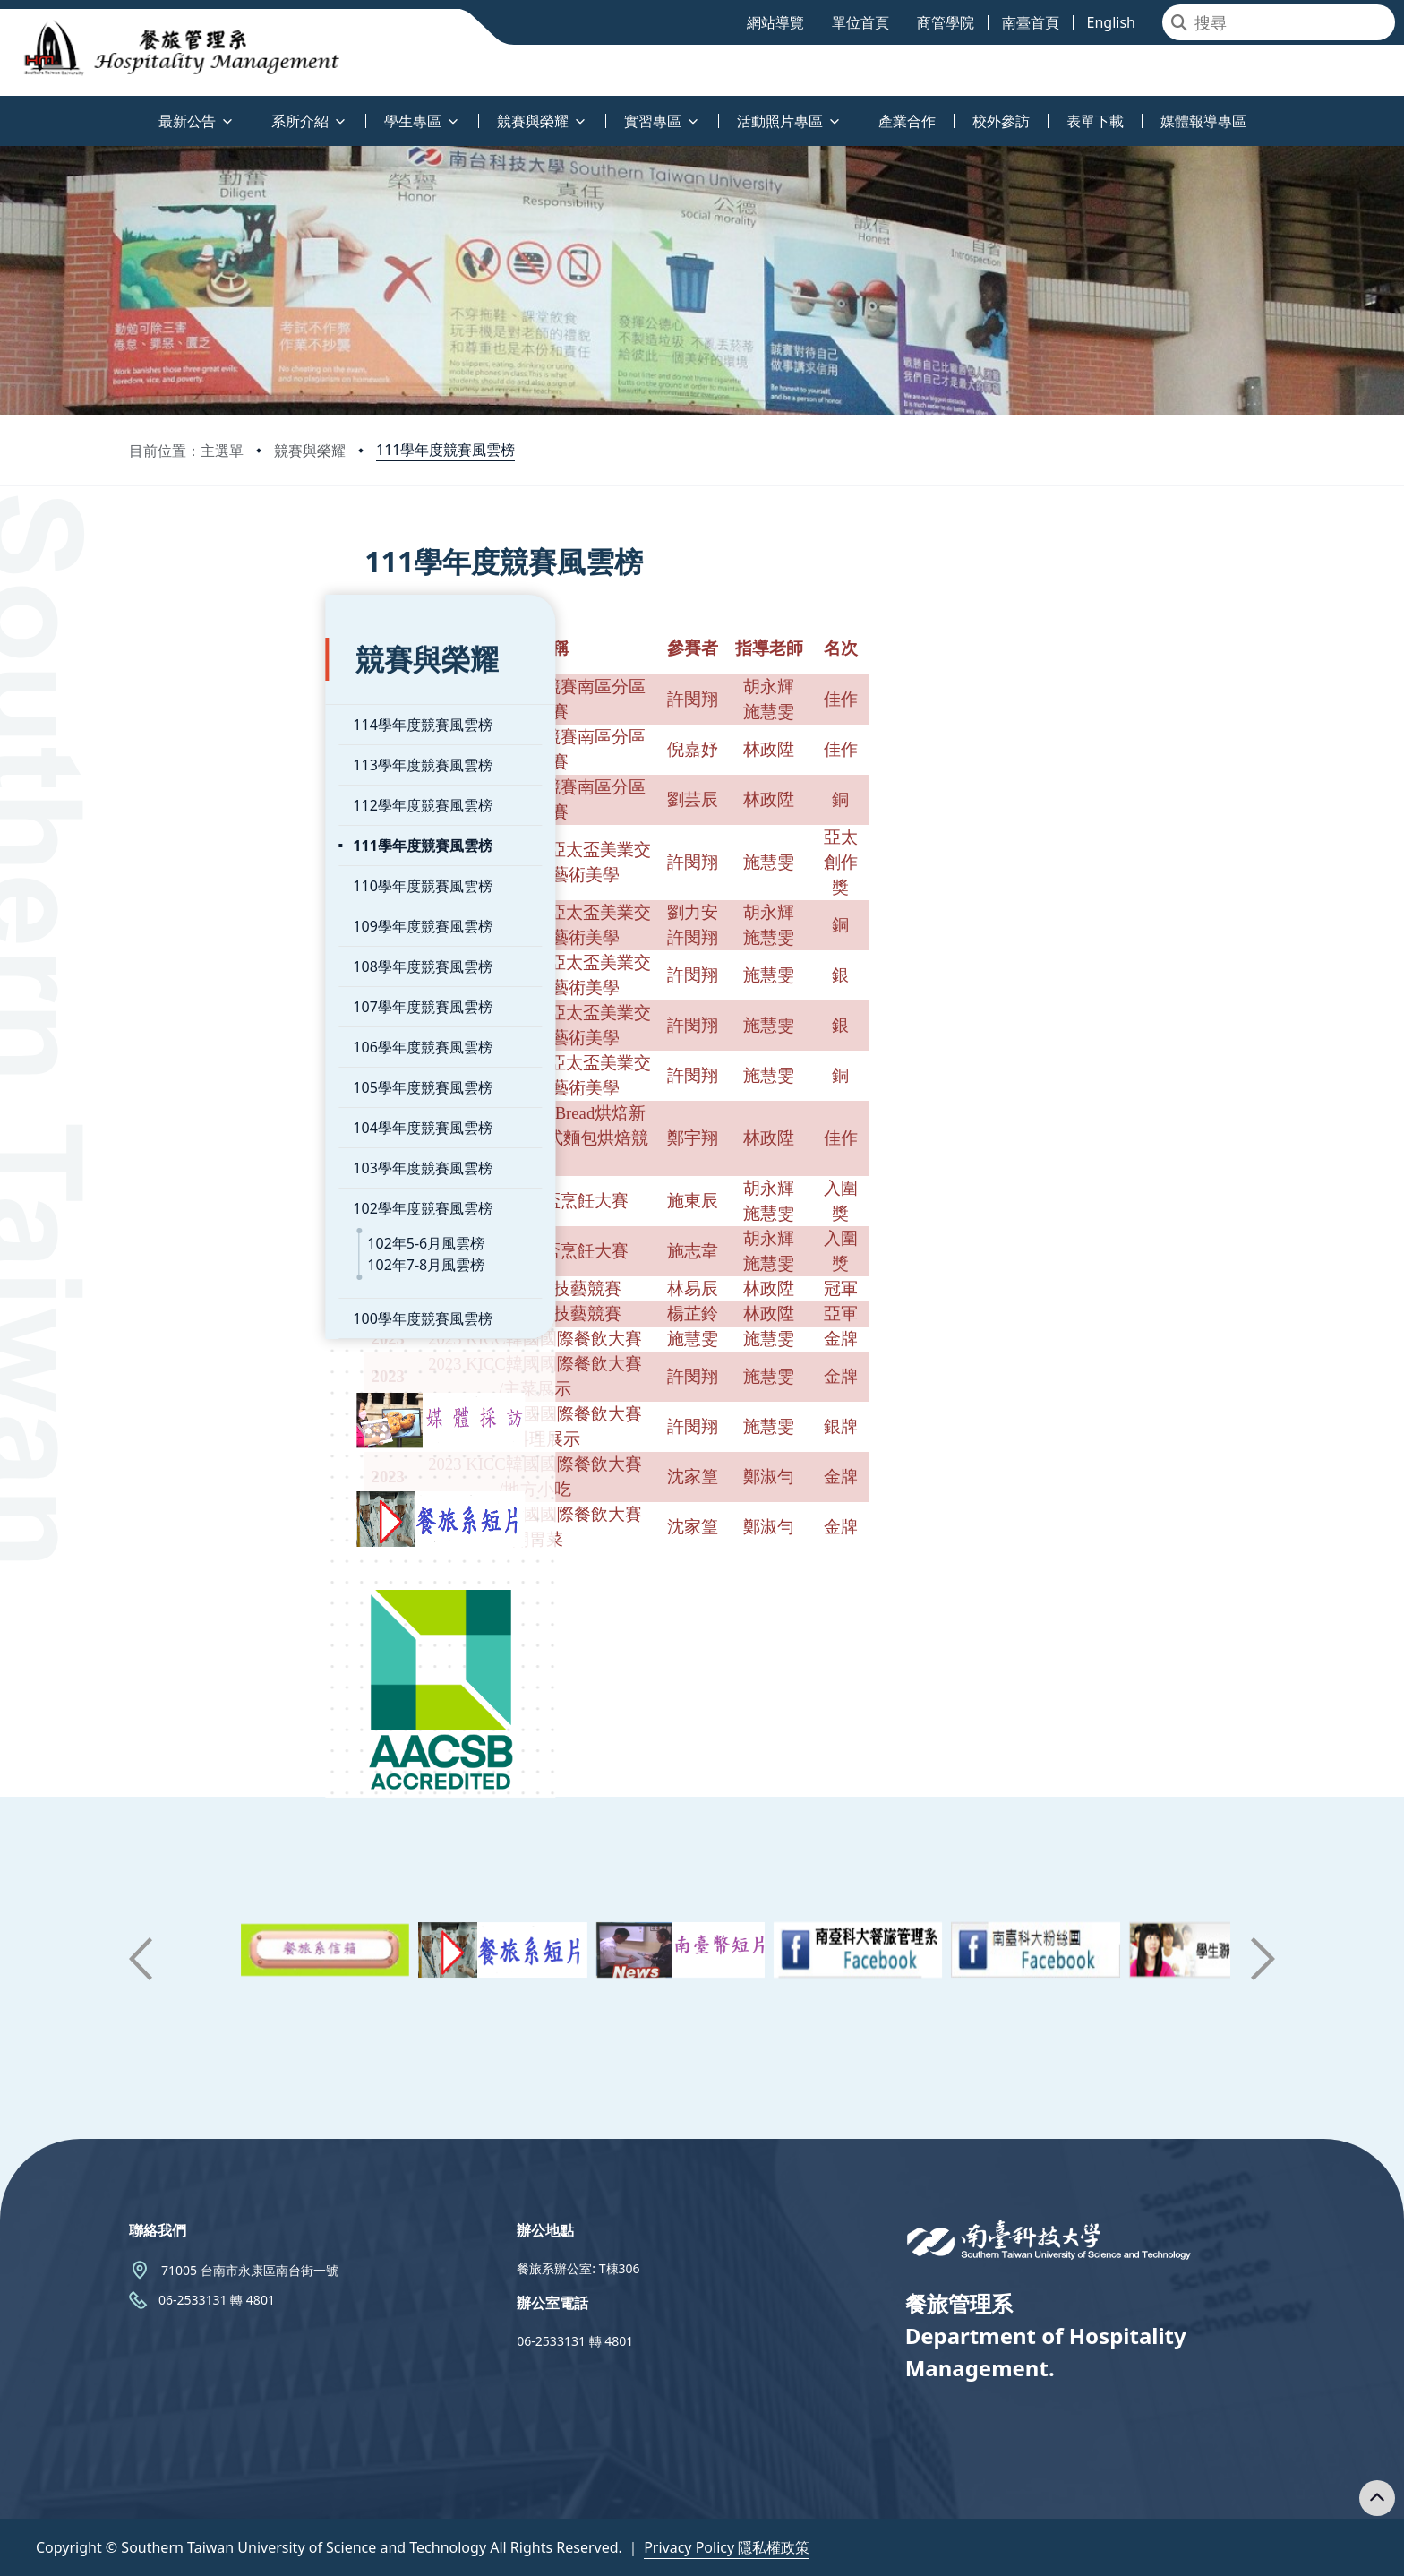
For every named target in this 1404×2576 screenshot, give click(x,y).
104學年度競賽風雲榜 (226, 1073)
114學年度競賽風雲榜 (226, 670)
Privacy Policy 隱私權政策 (726, 2547)
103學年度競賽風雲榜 (226, 1113)
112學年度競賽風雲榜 (226, 750)
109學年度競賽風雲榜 (226, 871)
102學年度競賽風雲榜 (226, 1153)
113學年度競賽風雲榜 (226, 710)
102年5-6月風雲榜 (229, 1188)
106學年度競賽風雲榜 (226, 992)
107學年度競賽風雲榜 (226, 952)
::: (4, 110)
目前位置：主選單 (186, 450)
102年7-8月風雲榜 (229, 1210)
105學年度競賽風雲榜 (226, 1033)
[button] (140, 1958)
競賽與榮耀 (310, 450)
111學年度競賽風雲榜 (445, 449)
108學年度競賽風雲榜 (226, 912)
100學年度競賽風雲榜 (226, 1264)
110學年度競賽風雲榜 (226, 831)
